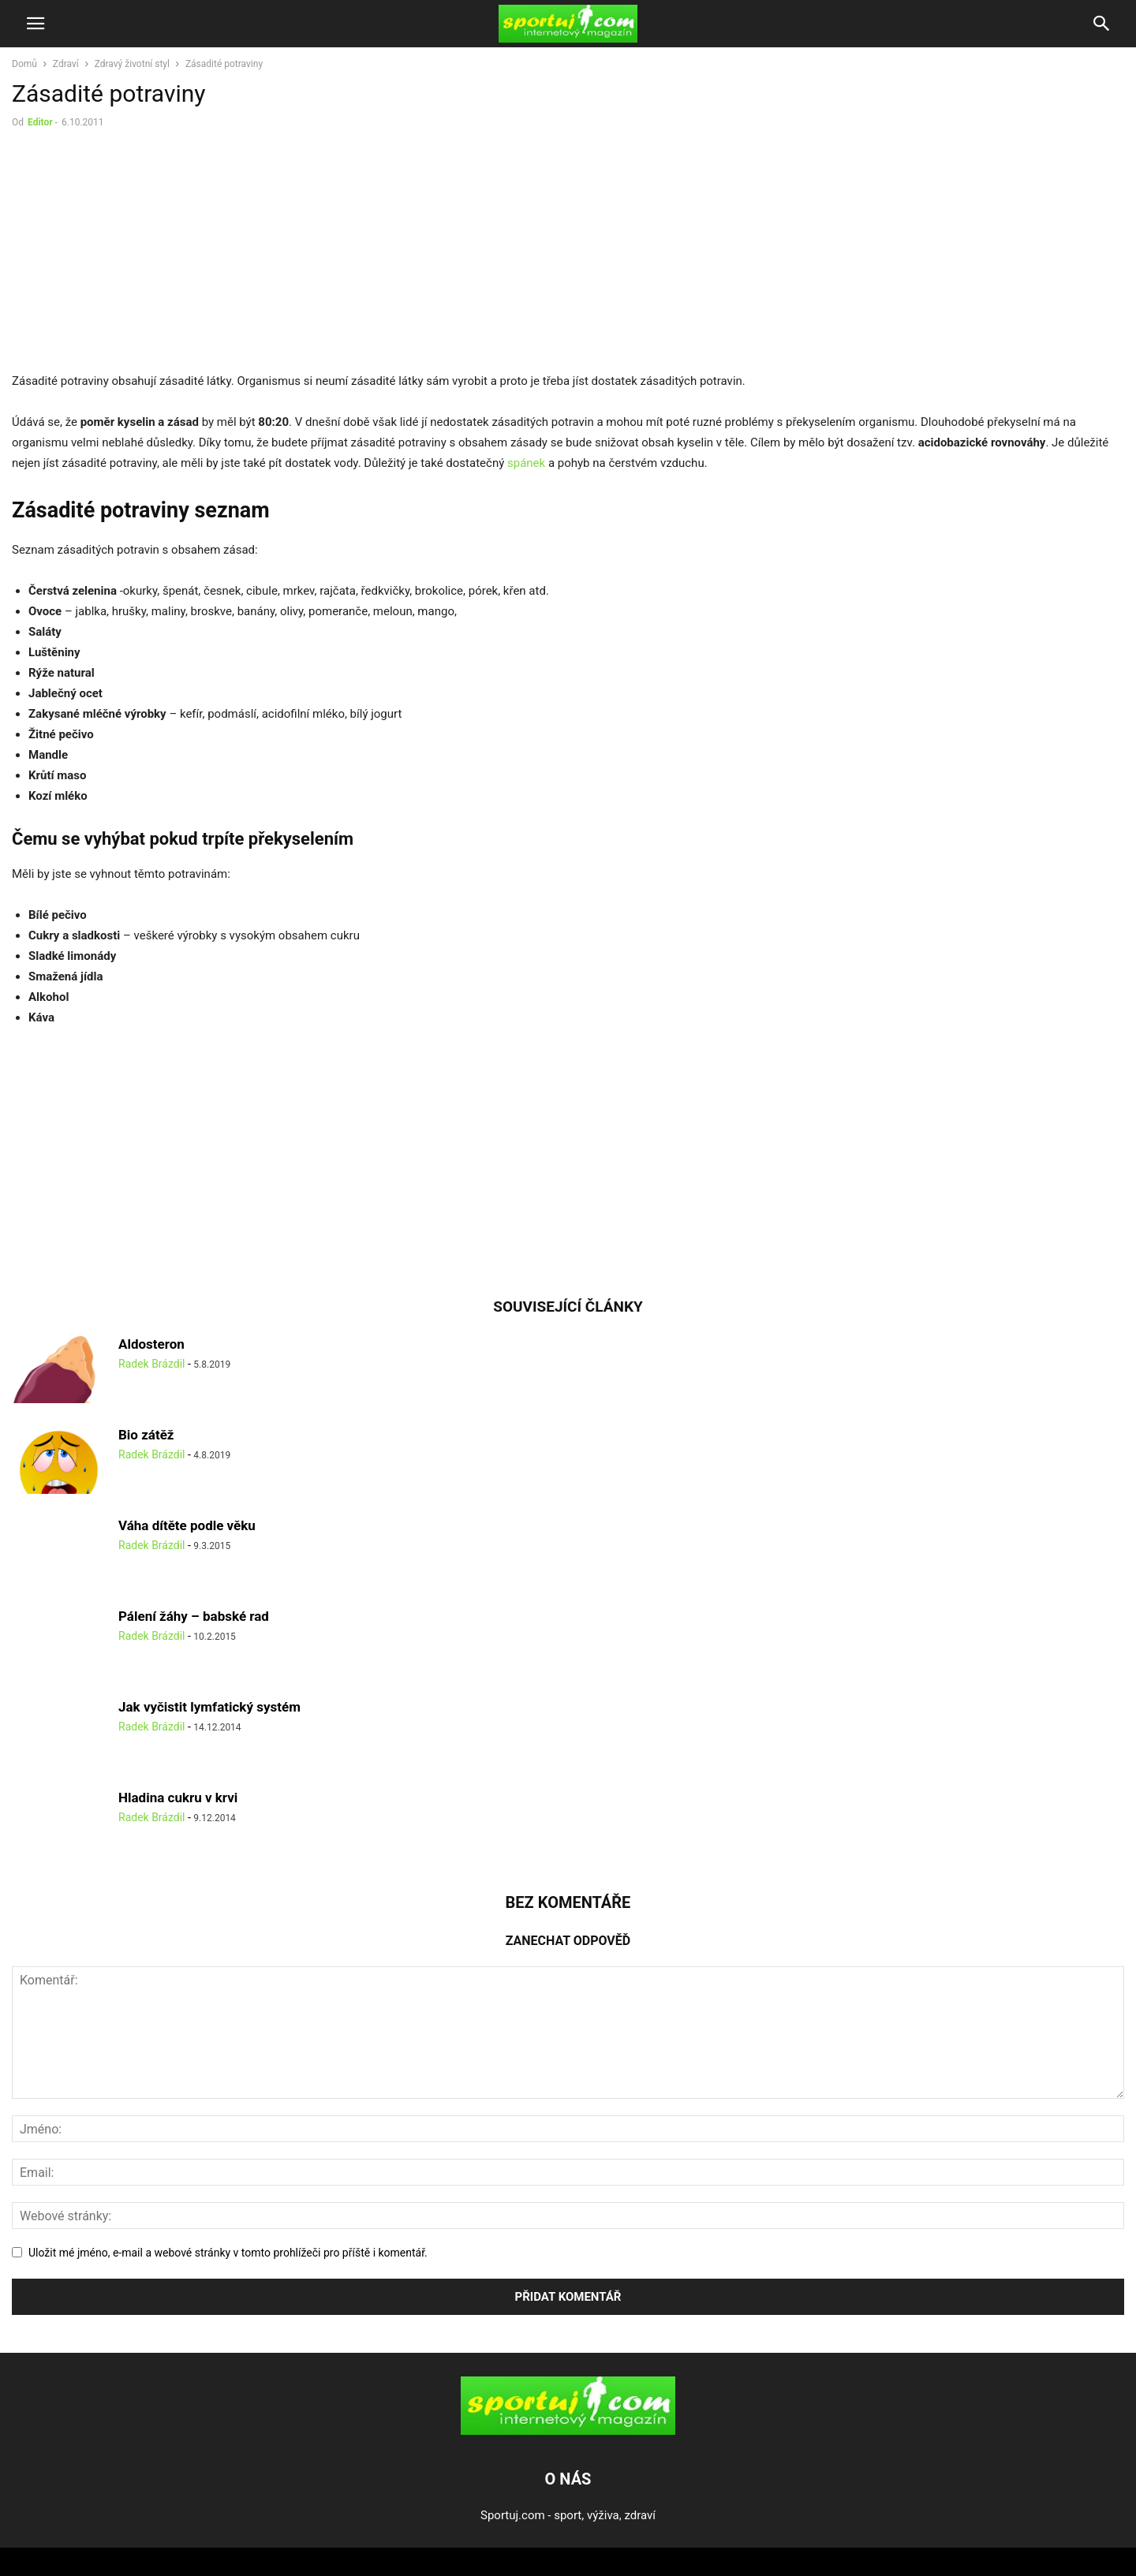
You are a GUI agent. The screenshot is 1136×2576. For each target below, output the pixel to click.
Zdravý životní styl (132, 63)
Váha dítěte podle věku (187, 1525)
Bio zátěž (146, 1435)
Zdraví (66, 63)
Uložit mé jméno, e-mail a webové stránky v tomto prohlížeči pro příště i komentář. (228, 2252)
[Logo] (568, 2431)
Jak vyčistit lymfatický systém (209, 1707)
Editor (40, 122)
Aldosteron (151, 1344)
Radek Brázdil (151, 1363)
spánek (526, 463)
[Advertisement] (144, 254)
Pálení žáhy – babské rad (193, 1616)
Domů (24, 63)
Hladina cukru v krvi (177, 1797)
